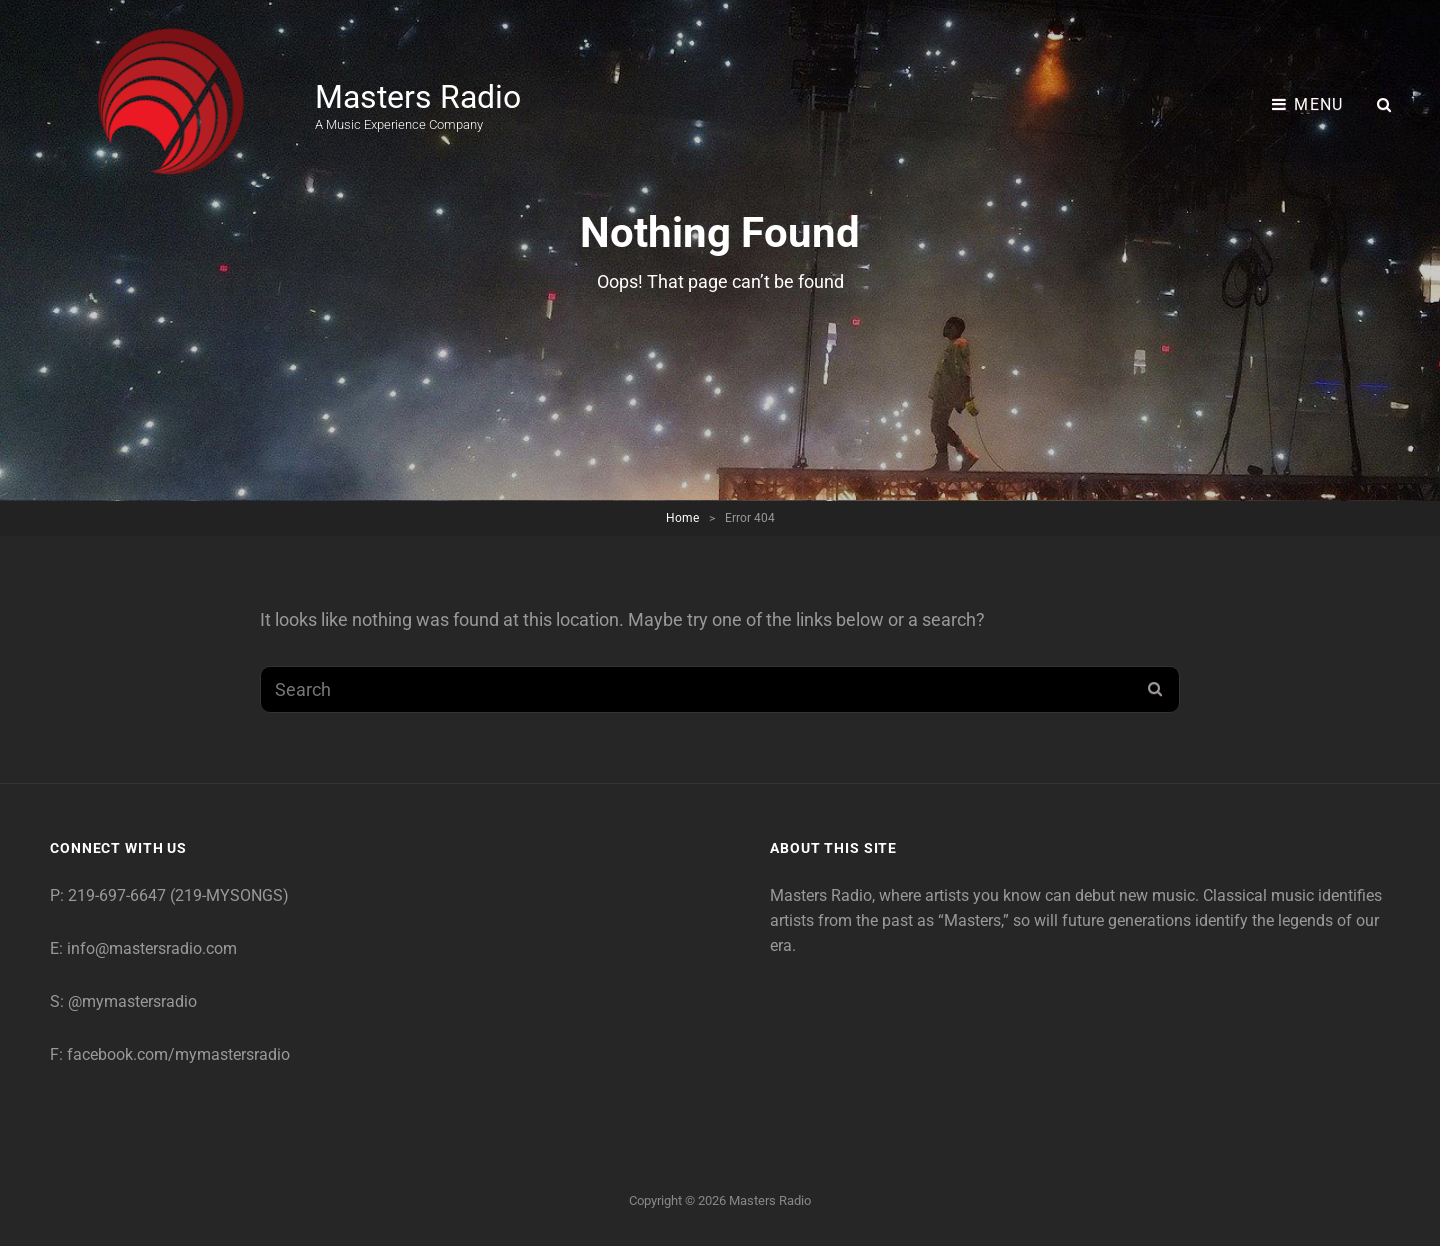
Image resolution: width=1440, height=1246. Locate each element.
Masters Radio (418, 97)
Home (682, 518)
